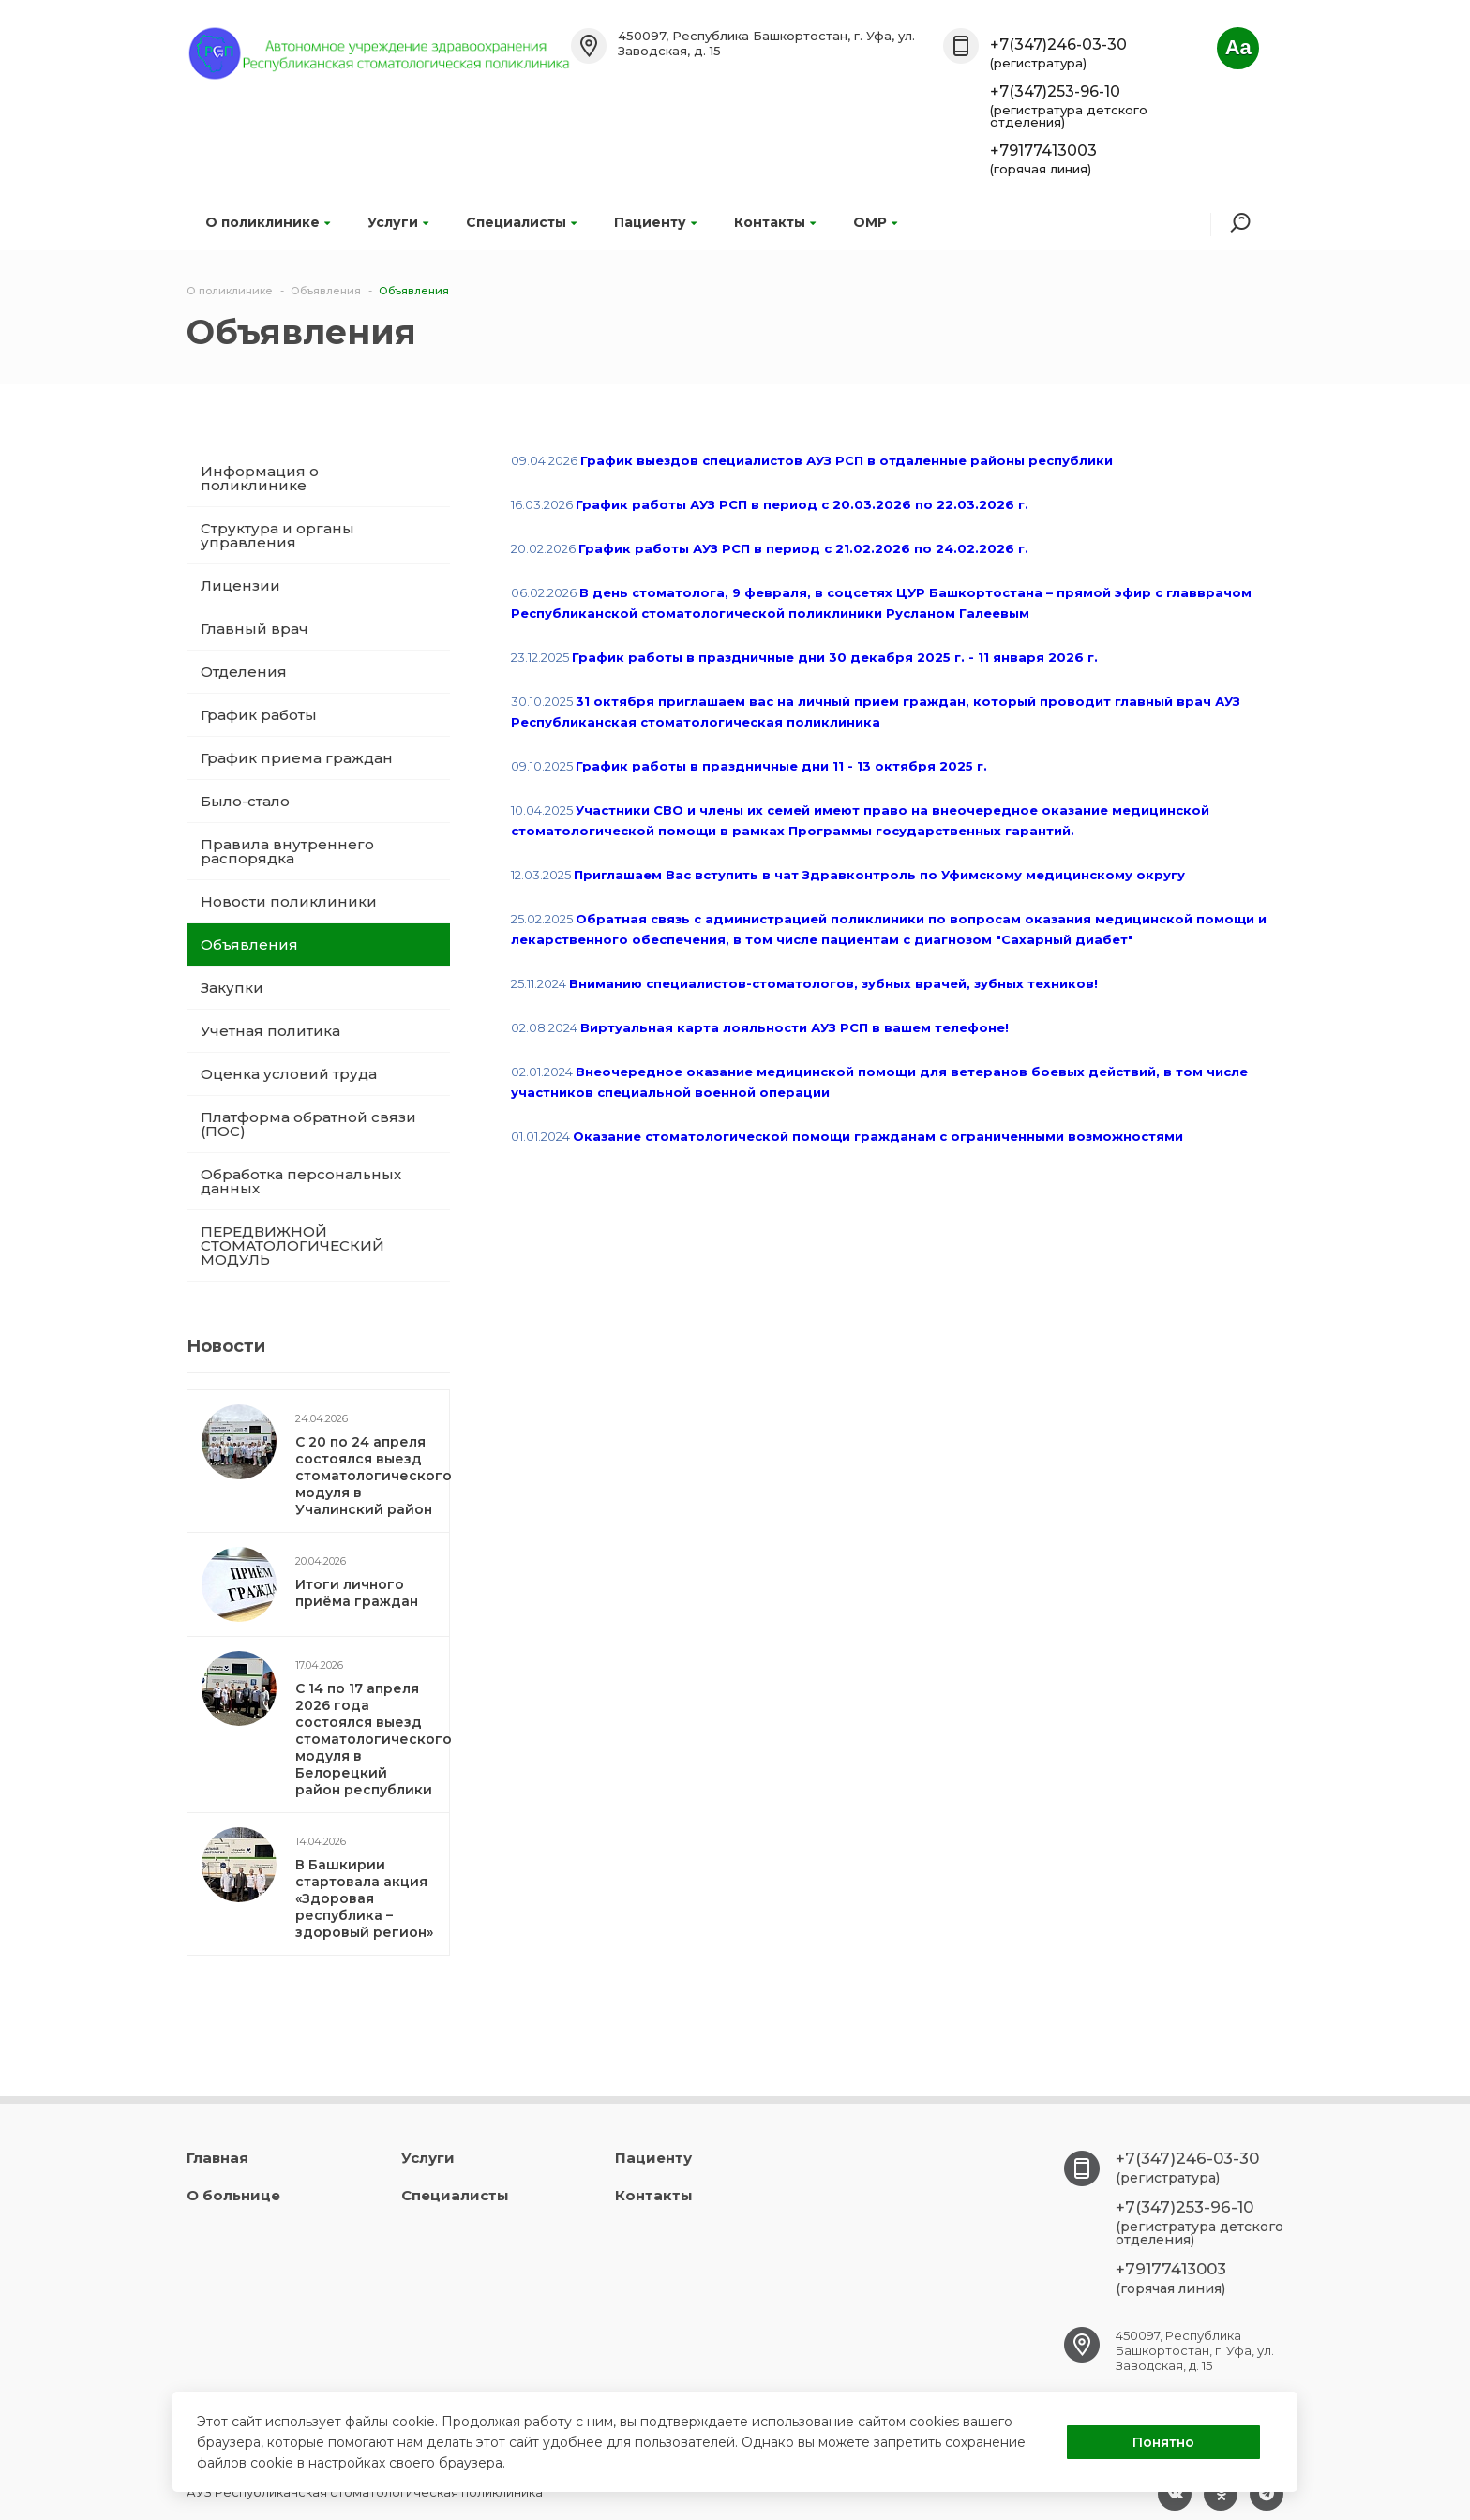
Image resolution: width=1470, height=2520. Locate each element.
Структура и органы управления (277, 535)
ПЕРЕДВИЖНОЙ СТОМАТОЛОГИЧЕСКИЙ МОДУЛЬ (292, 1245)
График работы (259, 715)
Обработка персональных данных (301, 1181)
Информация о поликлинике (260, 478)
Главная (217, 2158)
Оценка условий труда (289, 1074)
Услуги (398, 222)
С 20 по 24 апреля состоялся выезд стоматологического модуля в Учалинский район (373, 1475)
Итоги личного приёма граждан (356, 1593)
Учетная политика (270, 1031)
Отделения (244, 672)
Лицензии (240, 585)
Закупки (232, 988)
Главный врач (254, 629)
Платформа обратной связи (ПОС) (308, 1124)
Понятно (1163, 2442)
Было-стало (245, 801)
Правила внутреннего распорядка (287, 851)
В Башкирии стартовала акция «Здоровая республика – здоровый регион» (364, 1898)
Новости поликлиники (289, 901)
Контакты (775, 222)
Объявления (249, 944)
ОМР (875, 222)
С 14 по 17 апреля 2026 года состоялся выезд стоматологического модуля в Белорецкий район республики (373, 1739)
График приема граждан (297, 758)
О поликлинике (267, 222)
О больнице (233, 2195)
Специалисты (521, 222)
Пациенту (655, 222)
